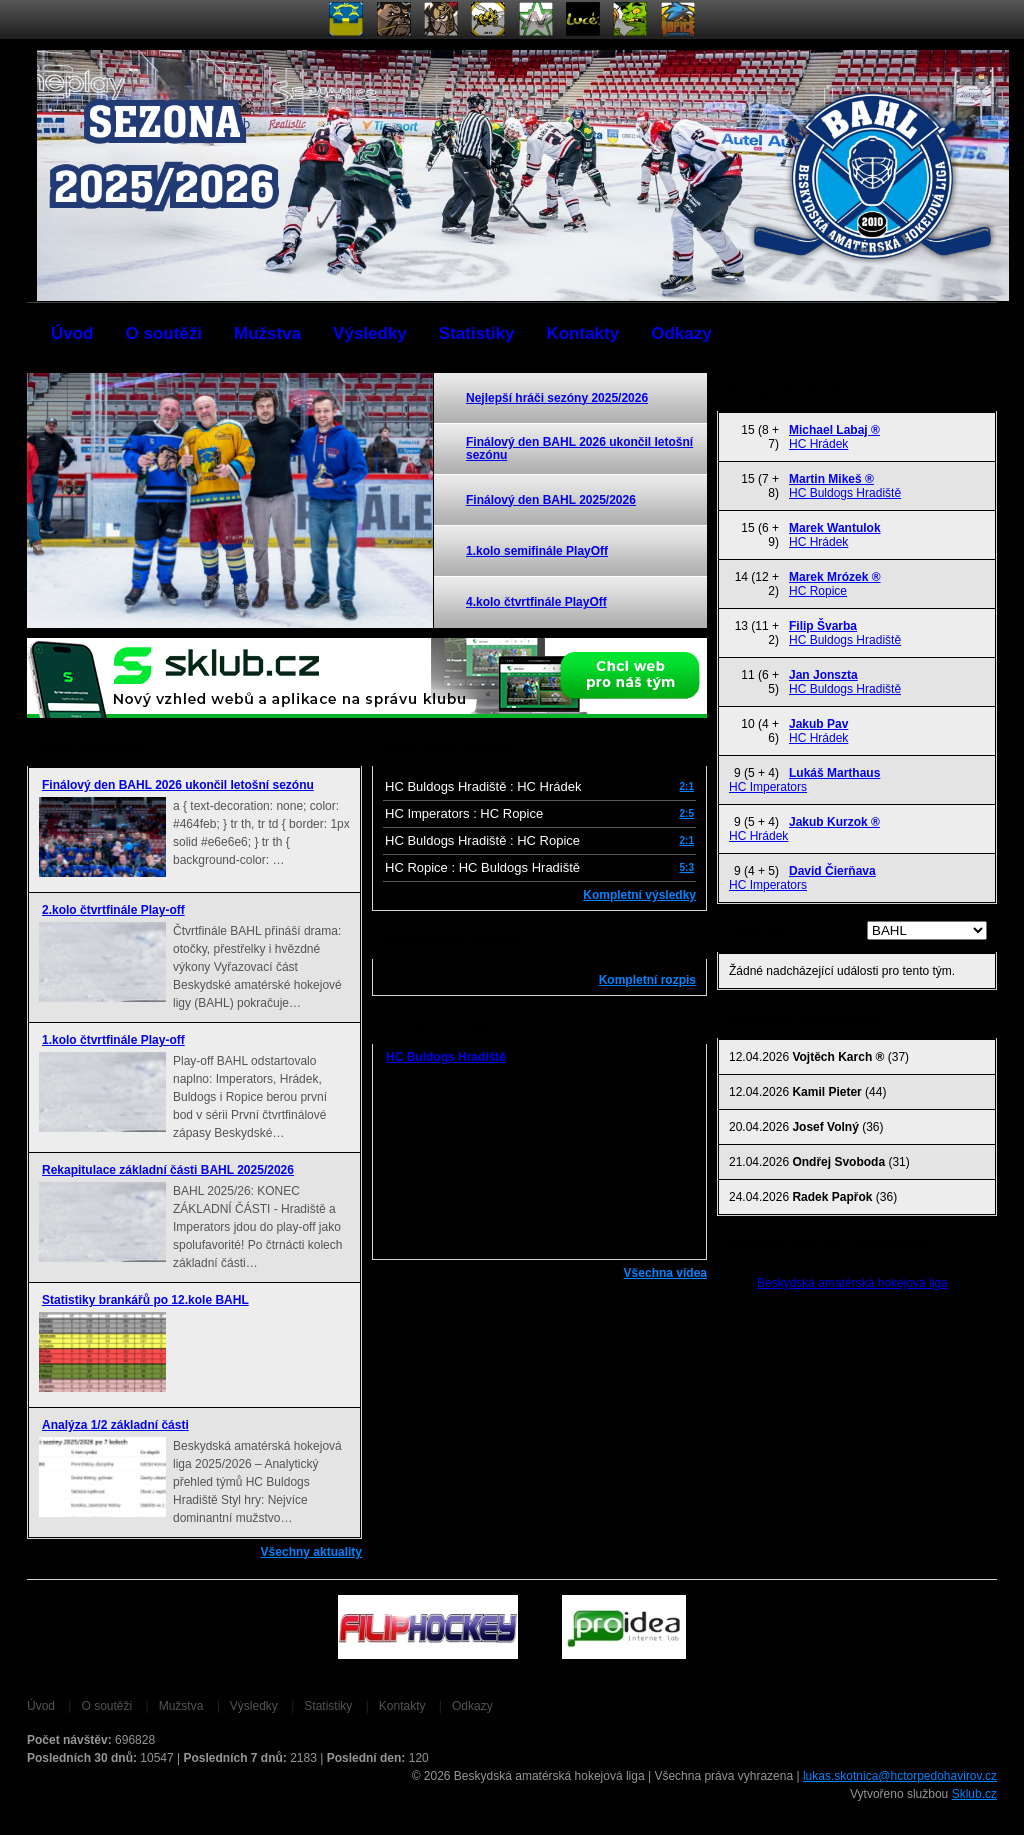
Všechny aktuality (311, 1552)
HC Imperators (768, 787)
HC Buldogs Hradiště (446, 1057)
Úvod (72, 333)
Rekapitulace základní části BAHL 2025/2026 (168, 1170)
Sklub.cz (974, 1794)
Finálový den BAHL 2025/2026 (551, 500)
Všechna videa (665, 1273)
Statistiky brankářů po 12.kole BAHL (145, 1300)
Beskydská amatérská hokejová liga (852, 1283)
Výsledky (370, 333)
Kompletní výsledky (639, 895)
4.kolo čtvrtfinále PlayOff (536, 602)
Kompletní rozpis (647, 980)
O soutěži (164, 333)
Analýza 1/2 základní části (115, 1425)
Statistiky (477, 333)
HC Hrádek (818, 444)
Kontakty (582, 333)
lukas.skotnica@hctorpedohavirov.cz (900, 1776)
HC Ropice (818, 591)
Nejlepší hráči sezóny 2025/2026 (557, 398)
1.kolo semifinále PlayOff (537, 551)
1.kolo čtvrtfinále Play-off (113, 1040)
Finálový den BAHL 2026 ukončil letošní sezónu (579, 448)
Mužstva (267, 333)
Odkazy (681, 333)
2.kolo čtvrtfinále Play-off (113, 910)
